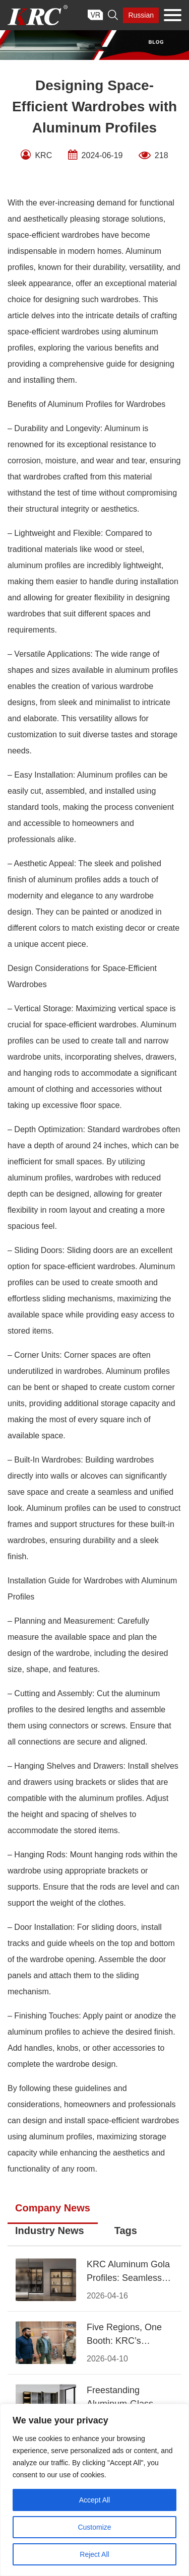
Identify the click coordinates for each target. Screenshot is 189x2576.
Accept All (94, 2500)
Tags (125, 2230)
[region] (94, 2490)
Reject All (94, 2554)
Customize (94, 2527)
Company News (52, 2207)
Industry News (49, 2230)
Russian (141, 15)
